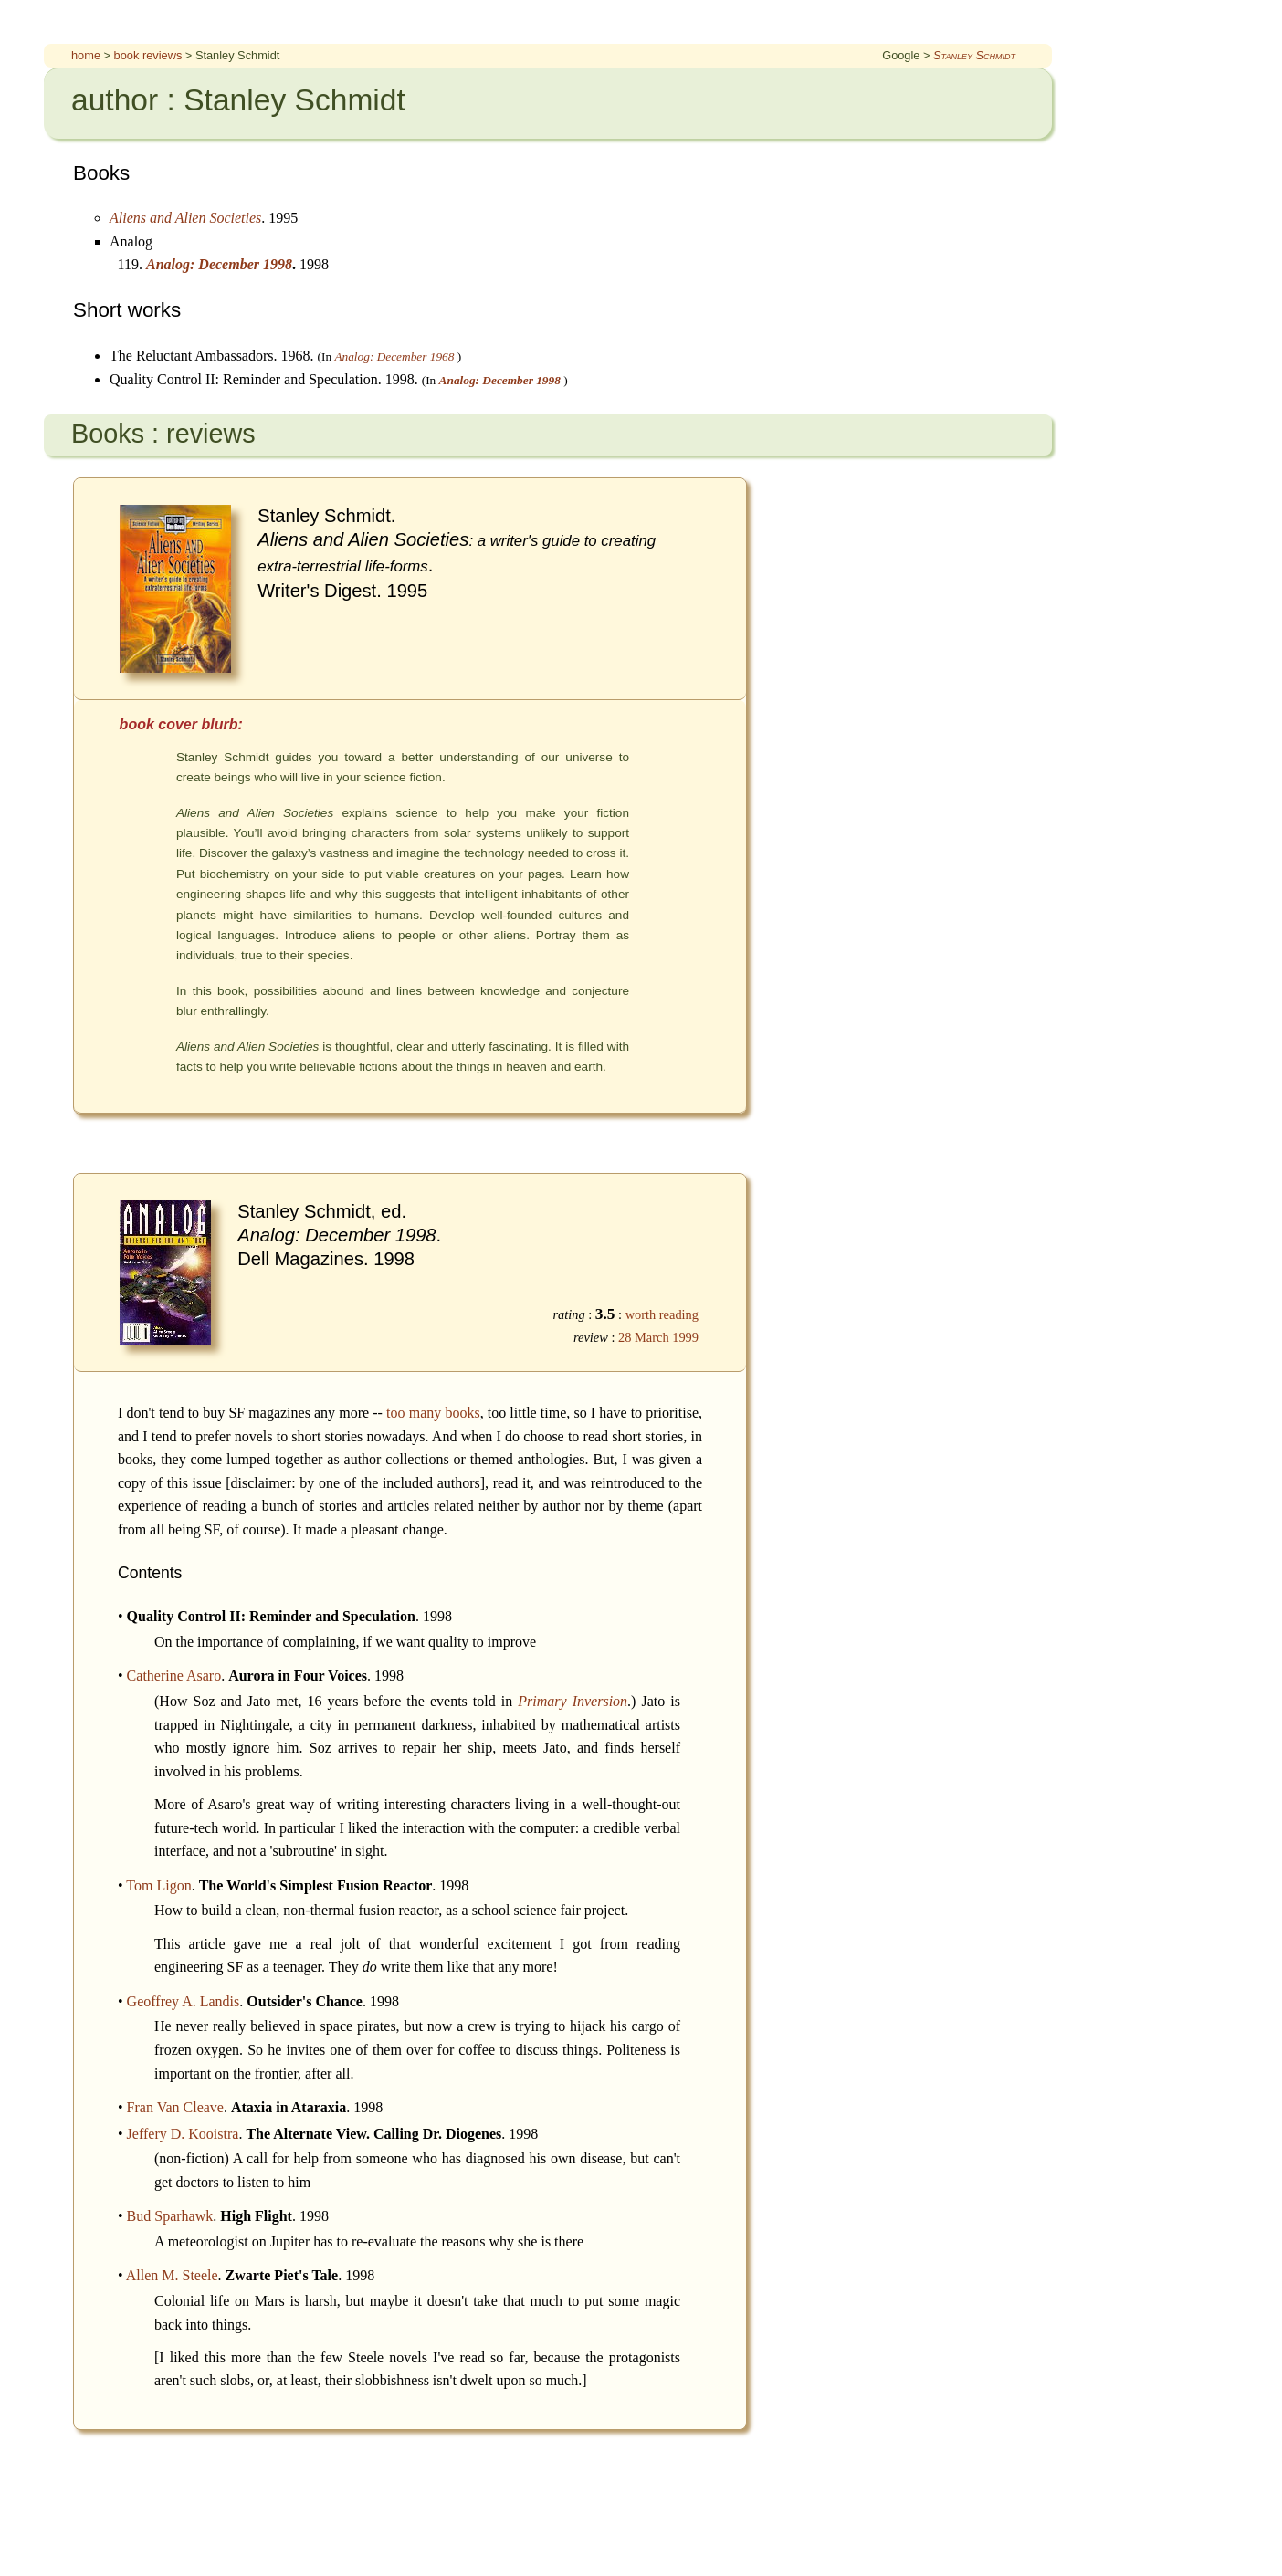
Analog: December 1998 (219, 264)
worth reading (662, 1314)
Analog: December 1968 (394, 356)
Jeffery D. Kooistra (183, 2133)
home (85, 55)
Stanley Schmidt (974, 55)
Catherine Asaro (174, 1675)
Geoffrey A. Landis (183, 2001)
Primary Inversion (572, 1701)
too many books (433, 1412)
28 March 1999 (658, 1337)
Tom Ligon (158, 1885)
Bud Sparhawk (170, 2216)
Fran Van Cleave (175, 2107)
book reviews (148, 55)
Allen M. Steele (172, 2275)
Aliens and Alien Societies (185, 217)
